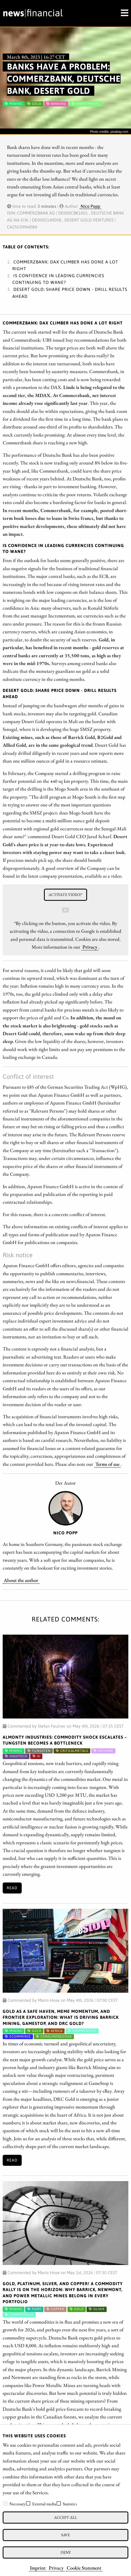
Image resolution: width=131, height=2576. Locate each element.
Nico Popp (90, 206)
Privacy (56, 2567)
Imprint (38, 2567)
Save (65, 2534)
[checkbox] (5, 2503)
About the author (21, 1580)
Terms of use (107, 1464)
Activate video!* (65, 894)
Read (12, 1888)
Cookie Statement (84, 2567)
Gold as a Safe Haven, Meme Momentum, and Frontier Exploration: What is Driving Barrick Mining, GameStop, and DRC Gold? (61, 2017)
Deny (66, 2552)
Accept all (65, 2517)
